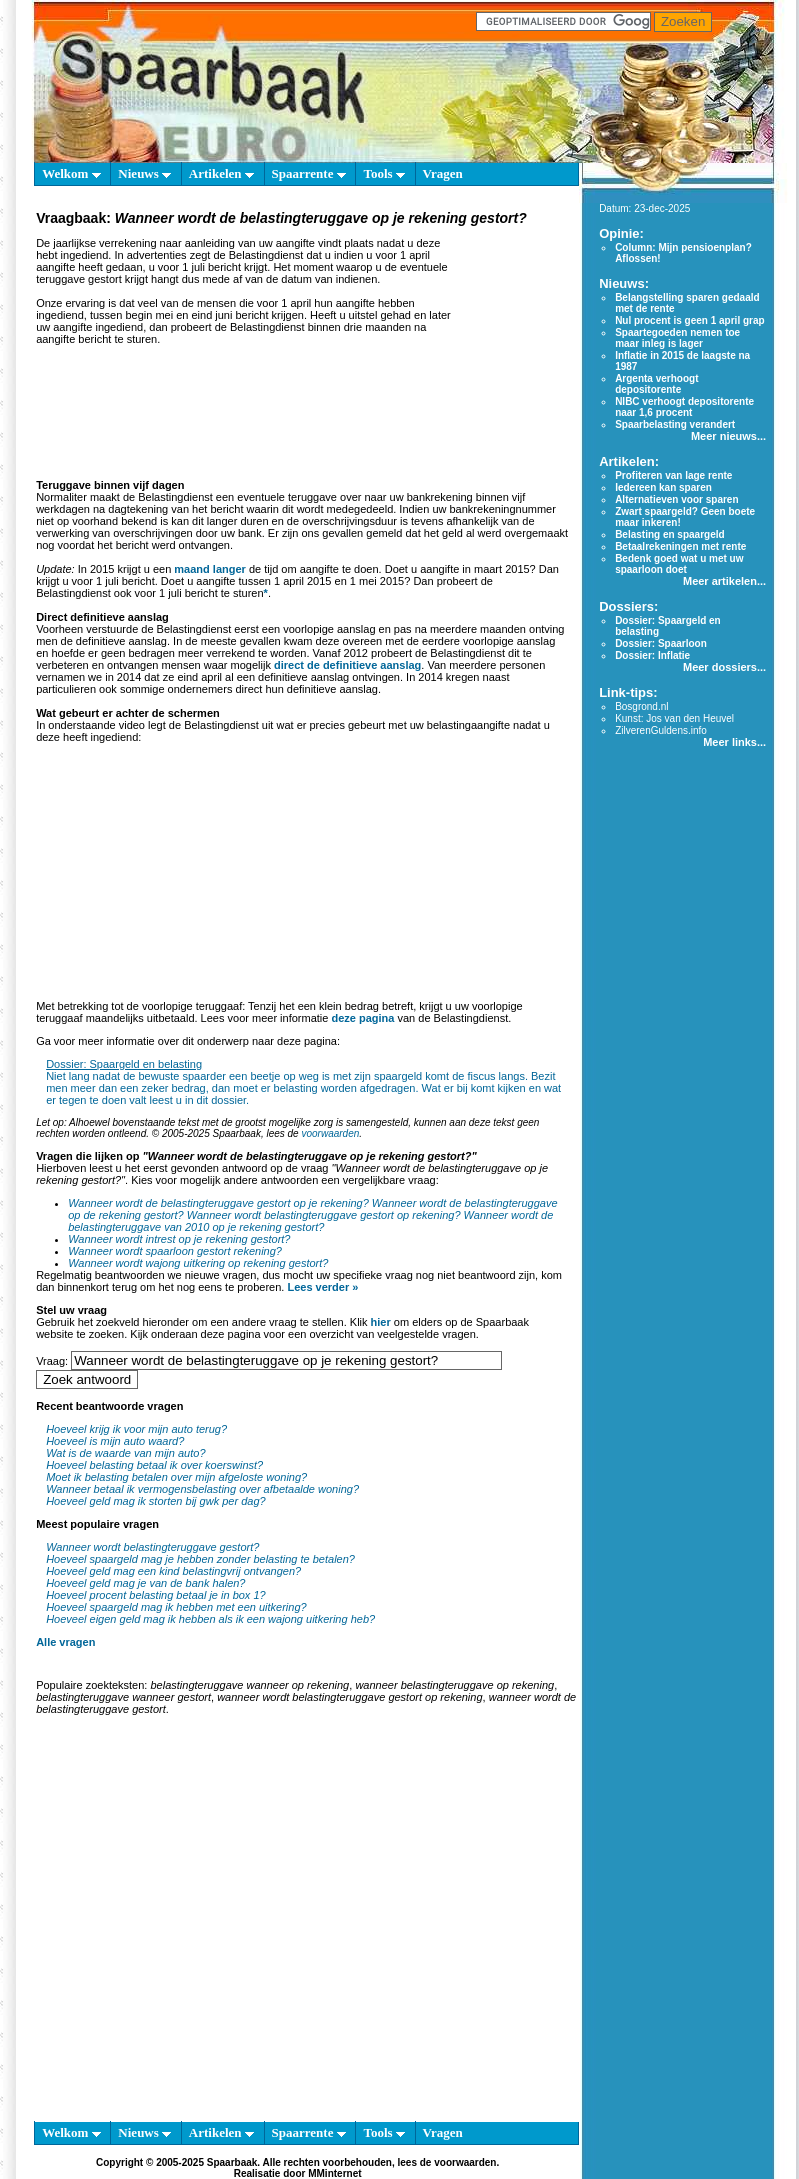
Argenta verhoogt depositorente (656, 384)
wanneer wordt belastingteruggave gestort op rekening (349, 1697)
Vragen (443, 173)
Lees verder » (322, 1287)
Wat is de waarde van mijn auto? (125, 1453)
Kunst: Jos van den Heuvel (674, 718)
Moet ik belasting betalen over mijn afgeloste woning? (176, 1477)
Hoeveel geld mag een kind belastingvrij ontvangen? (173, 1571)
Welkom (71, 173)
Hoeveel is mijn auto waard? (115, 1441)
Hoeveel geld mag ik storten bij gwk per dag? (156, 1501)
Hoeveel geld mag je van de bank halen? (145, 1583)
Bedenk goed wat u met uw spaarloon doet (679, 564)
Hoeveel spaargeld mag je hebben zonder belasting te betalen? (200, 1559)
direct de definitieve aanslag (347, 665)
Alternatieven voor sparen (676, 499)
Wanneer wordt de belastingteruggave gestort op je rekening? (218, 1203)
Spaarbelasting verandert (675, 424)
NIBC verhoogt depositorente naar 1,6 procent (684, 407)
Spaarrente (309, 173)
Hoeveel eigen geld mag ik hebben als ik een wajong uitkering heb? (210, 1619)
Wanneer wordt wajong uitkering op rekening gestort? (198, 1263)
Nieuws (144, 173)
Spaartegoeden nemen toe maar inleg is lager (677, 338)
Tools (383, 173)
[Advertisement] (187, 1922)
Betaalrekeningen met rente (680, 546)
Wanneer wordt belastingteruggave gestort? (152, 1547)
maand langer (210, 569)
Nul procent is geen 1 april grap (689, 320)
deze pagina (362, 1018)
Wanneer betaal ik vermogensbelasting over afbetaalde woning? (202, 1489)
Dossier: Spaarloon (661, 643)
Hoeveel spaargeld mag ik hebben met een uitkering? (176, 1607)
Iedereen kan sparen (663, 487)
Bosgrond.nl (641, 706)
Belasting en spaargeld (669, 534)
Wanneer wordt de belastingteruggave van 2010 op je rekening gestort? (310, 1221)
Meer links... (734, 742)
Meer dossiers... (724, 667)
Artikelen (221, 173)
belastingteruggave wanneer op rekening (249, 1685)
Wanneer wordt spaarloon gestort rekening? (175, 1251)
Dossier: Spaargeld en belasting (124, 1064)
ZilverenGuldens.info (661, 730)
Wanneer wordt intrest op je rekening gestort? (179, 1239)
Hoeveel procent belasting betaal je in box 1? (156, 1595)
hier (381, 1322)
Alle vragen (65, 1642)
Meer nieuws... (728, 436)
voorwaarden (330, 1133)
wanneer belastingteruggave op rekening (454, 1685)
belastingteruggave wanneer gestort (123, 1697)
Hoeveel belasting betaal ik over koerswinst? (154, 1465)
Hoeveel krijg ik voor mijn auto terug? (136, 1429)
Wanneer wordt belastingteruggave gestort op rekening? (324, 1215)
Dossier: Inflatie (652, 655)
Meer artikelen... (724, 581)
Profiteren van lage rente (673, 475)
